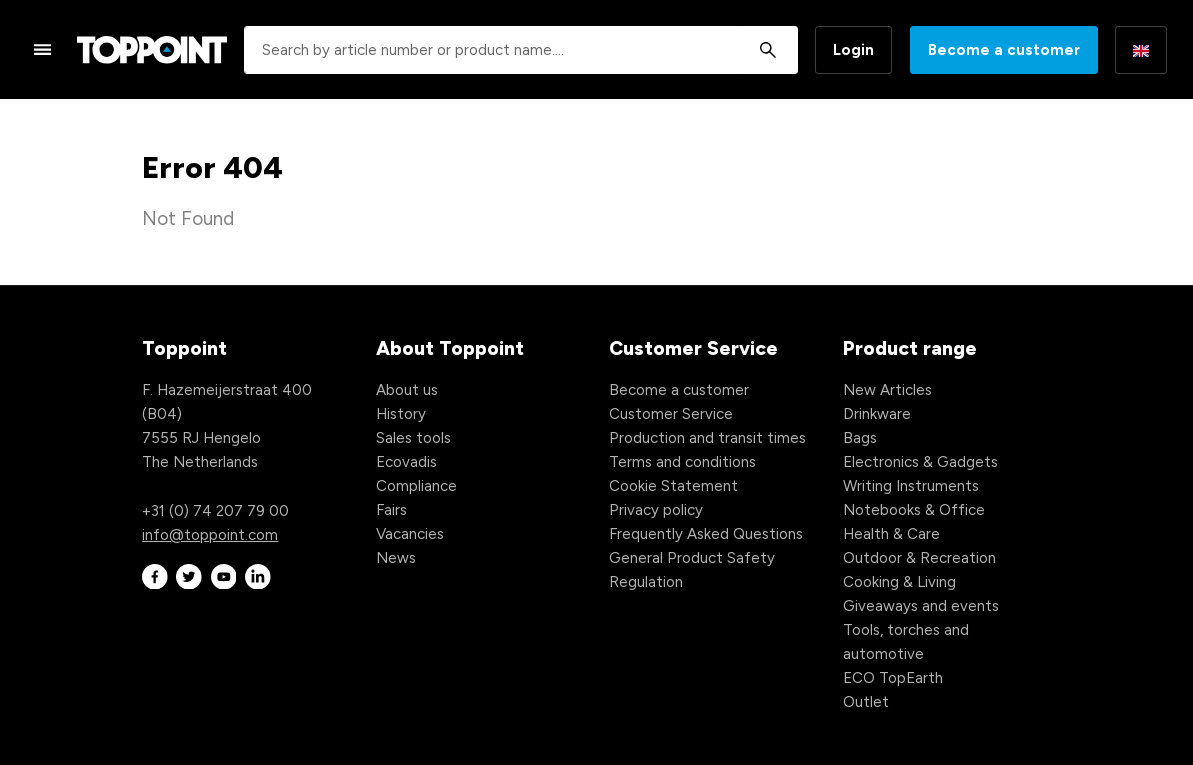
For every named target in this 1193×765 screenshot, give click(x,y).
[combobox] (521, 50)
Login (853, 50)
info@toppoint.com (210, 535)
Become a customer (1004, 50)
